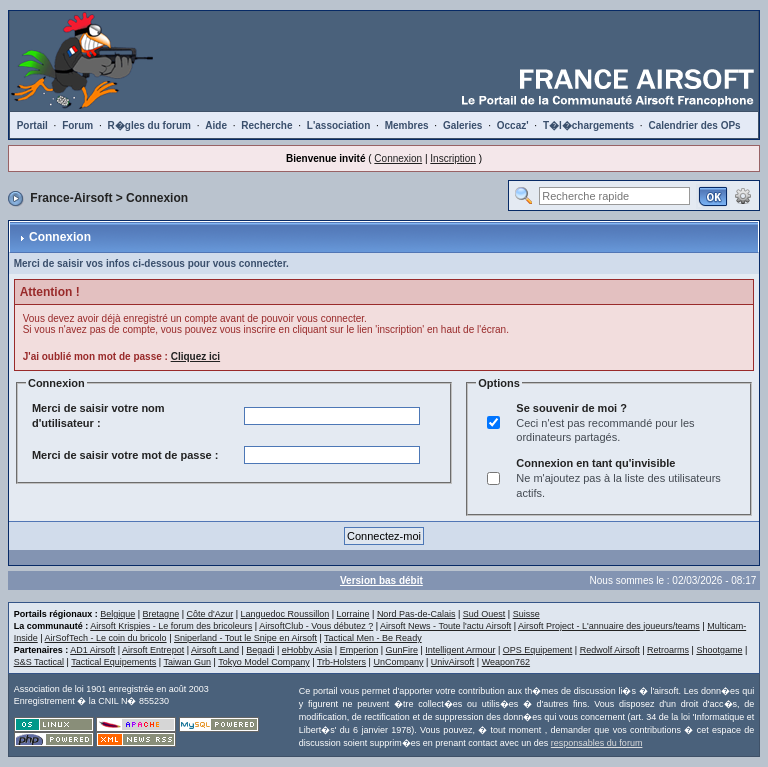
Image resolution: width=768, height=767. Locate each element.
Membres (407, 125)
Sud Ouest (484, 614)
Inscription (453, 158)
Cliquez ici (195, 356)
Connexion (398, 158)
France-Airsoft (71, 198)
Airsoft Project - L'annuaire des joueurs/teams (609, 626)
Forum (77, 125)
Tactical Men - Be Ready (373, 638)
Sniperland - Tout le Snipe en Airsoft (245, 638)
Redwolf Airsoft (610, 650)
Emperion (359, 650)
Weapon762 (506, 662)
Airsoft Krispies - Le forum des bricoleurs (171, 626)
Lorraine (353, 614)
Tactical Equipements (113, 662)
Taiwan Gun (187, 662)
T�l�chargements (588, 125)
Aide (216, 125)
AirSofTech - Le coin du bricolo (106, 638)
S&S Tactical (39, 662)
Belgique (117, 614)
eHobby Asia (307, 650)
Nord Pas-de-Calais (416, 614)
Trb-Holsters (341, 662)
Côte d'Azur (209, 614)
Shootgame (719, 650)
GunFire (402, 650)
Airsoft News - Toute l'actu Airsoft (445, 626)
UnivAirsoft (453, 662)
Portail (32, 125)
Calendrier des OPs (694, 125)
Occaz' (513, 125)
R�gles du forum (149, 125)
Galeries (462, 125)
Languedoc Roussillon (285, 614)
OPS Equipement (538, 650)
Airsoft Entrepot (153, 650)
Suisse (526, 614)
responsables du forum (597, 743)
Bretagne (161, 614)
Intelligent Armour (460, 650)
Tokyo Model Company (264, 662)
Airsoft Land (215, 650)
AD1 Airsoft (92, 650)
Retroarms (668, 650)
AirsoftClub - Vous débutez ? (316, 626)
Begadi (260, 650)
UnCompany (398, 662)
